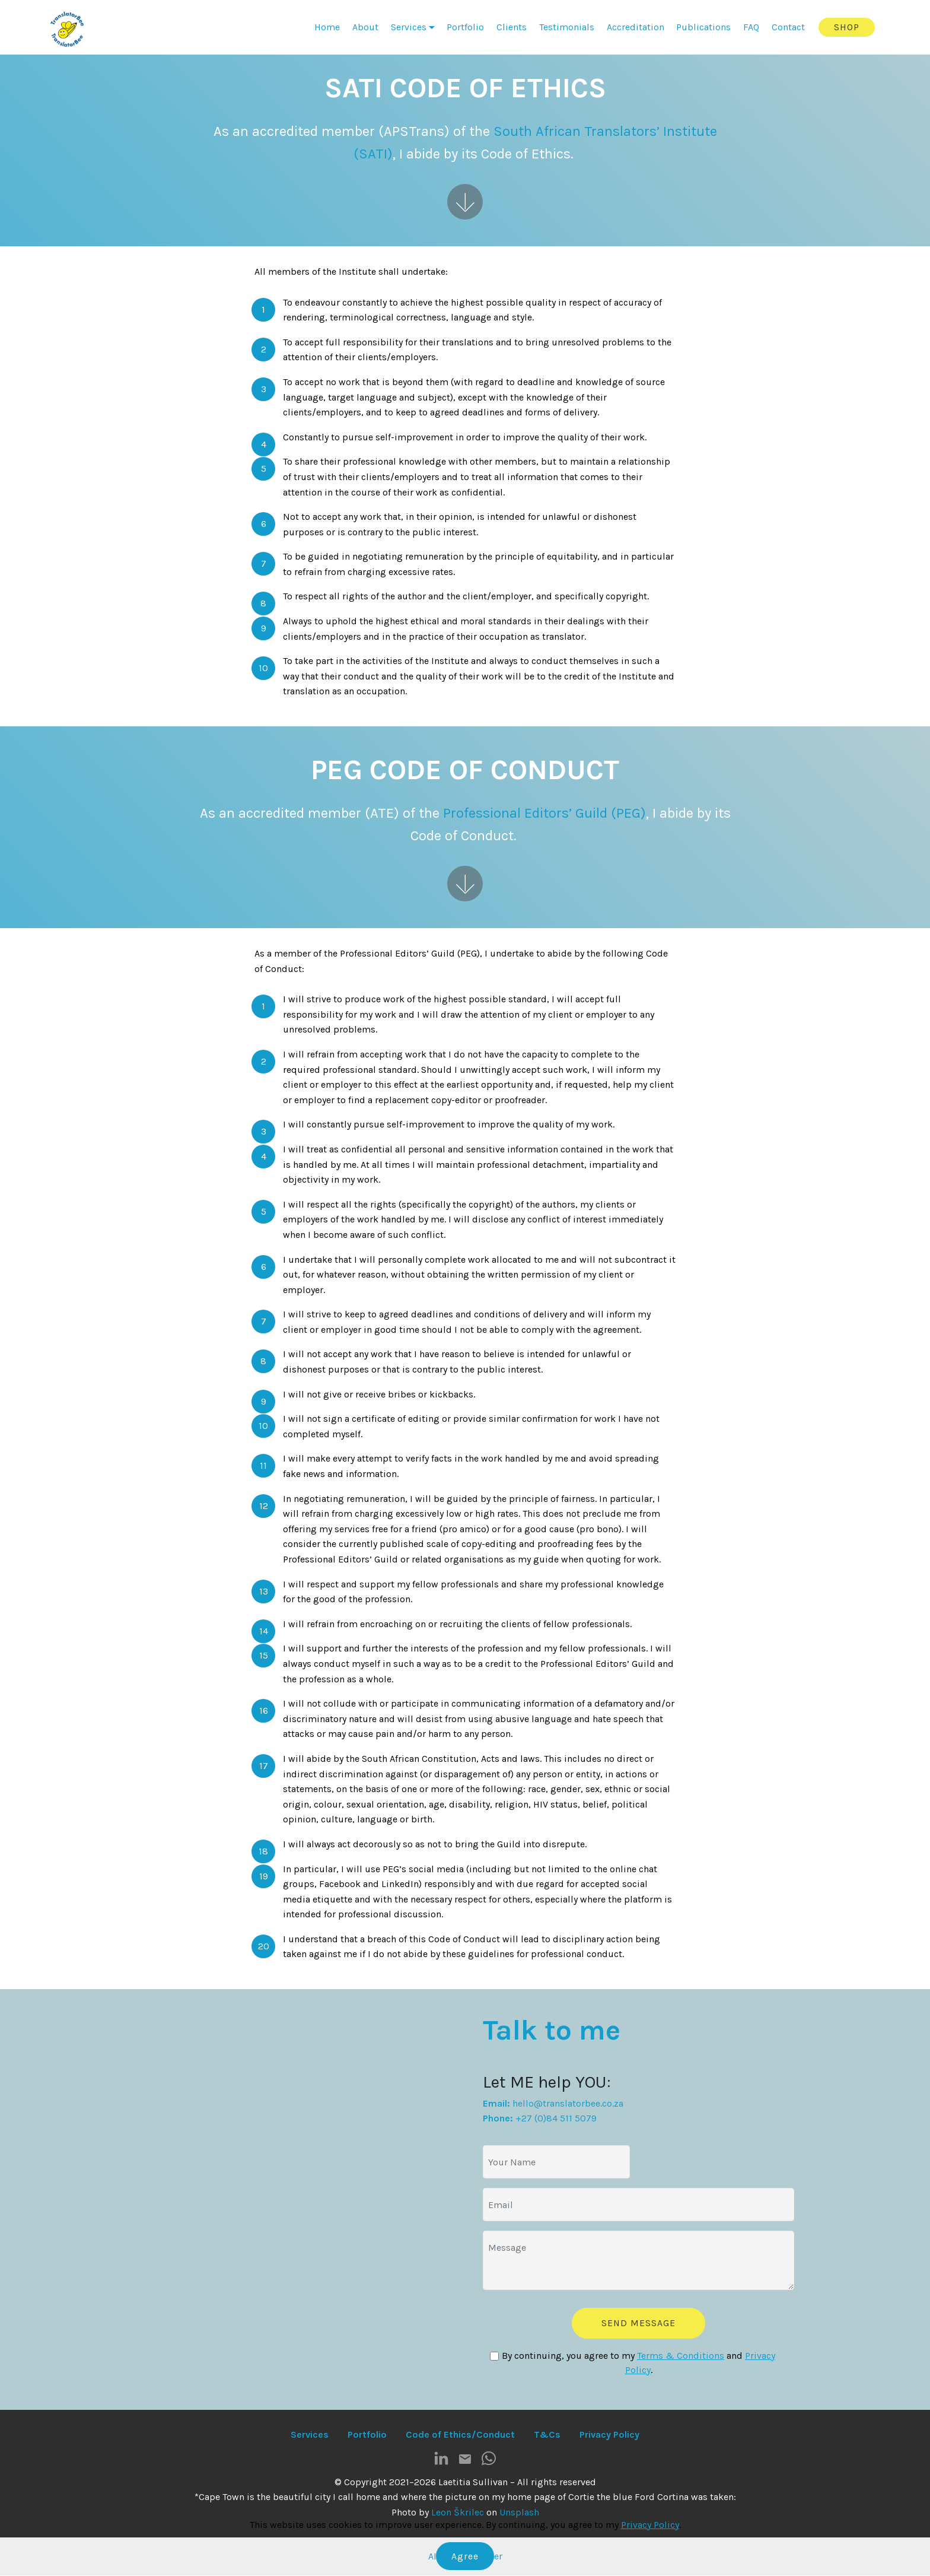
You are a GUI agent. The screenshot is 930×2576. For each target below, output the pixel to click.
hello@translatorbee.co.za (567, 2103)
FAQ (751, 27)
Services (408, 27)
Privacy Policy (650, 2524)
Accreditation (635, 27)
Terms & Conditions (680, 2355)
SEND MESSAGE (638, 2323)
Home (327, 27)
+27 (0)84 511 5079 (556, 2118)
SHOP (846, 27)
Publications (703, 27)
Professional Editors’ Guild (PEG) (544, 813)
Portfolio (465, 27)
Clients (511, 27)
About (365, 27)
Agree (465, 2555)
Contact (788, 27)
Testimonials (566, 27)
